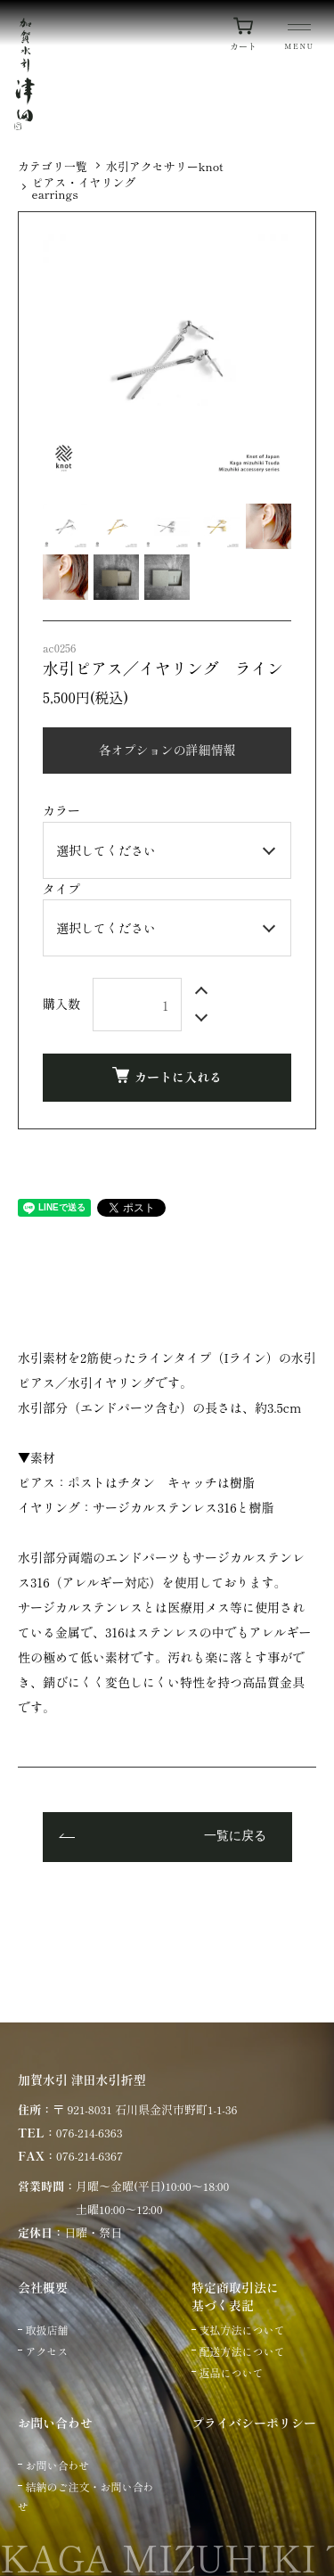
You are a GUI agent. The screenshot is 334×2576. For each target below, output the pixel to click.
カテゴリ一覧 (52, 166)
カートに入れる (167, 1076)
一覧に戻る (235, 1836)
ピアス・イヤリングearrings (84, 188)
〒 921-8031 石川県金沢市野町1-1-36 (145, 2109)
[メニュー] (299, 38)
